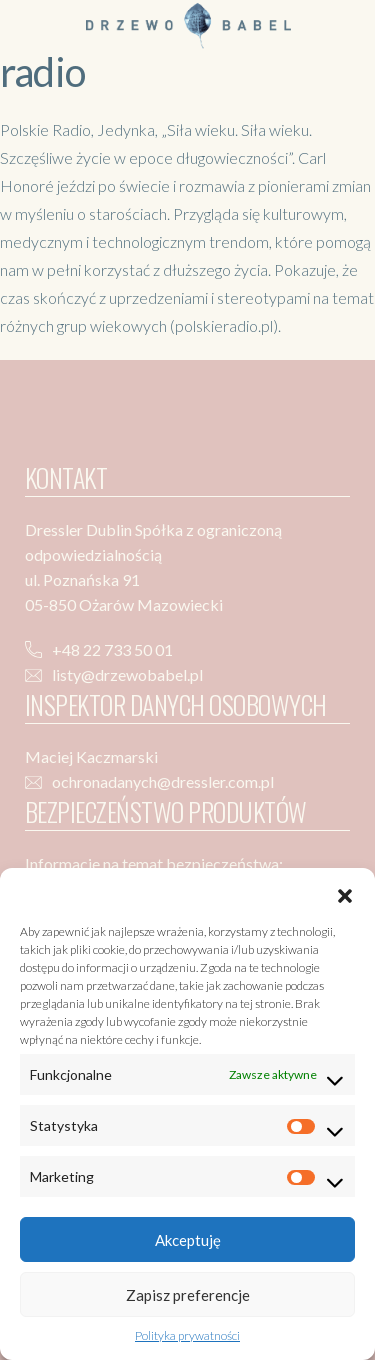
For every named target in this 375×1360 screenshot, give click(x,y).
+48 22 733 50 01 (112, 649)
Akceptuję (188, 1240)
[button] (345, 893)
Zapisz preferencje (188, 1295)
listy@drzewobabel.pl (127, 674)
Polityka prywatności (187, 1335)
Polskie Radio (45, 129)
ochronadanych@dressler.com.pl (163, 781)
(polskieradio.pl (220, 325)
